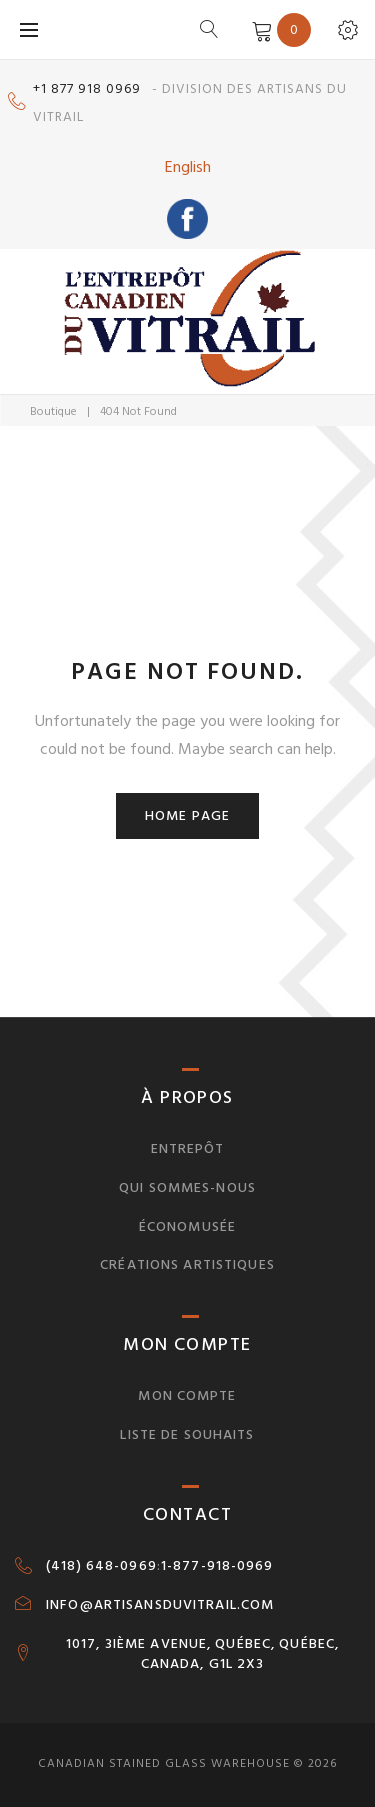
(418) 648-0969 (101, 1566)
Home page (187, 815)
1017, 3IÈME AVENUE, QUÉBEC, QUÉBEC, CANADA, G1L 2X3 (202, 1654)
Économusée (187, 1226)
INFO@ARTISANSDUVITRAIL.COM (160, 1605)
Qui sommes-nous (187, 1187)
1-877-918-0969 (217, 1566)
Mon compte (187, 1395)
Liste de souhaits (187, 1434)
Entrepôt (188, 1148)
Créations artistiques (187, 1264)
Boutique (53, 411)
